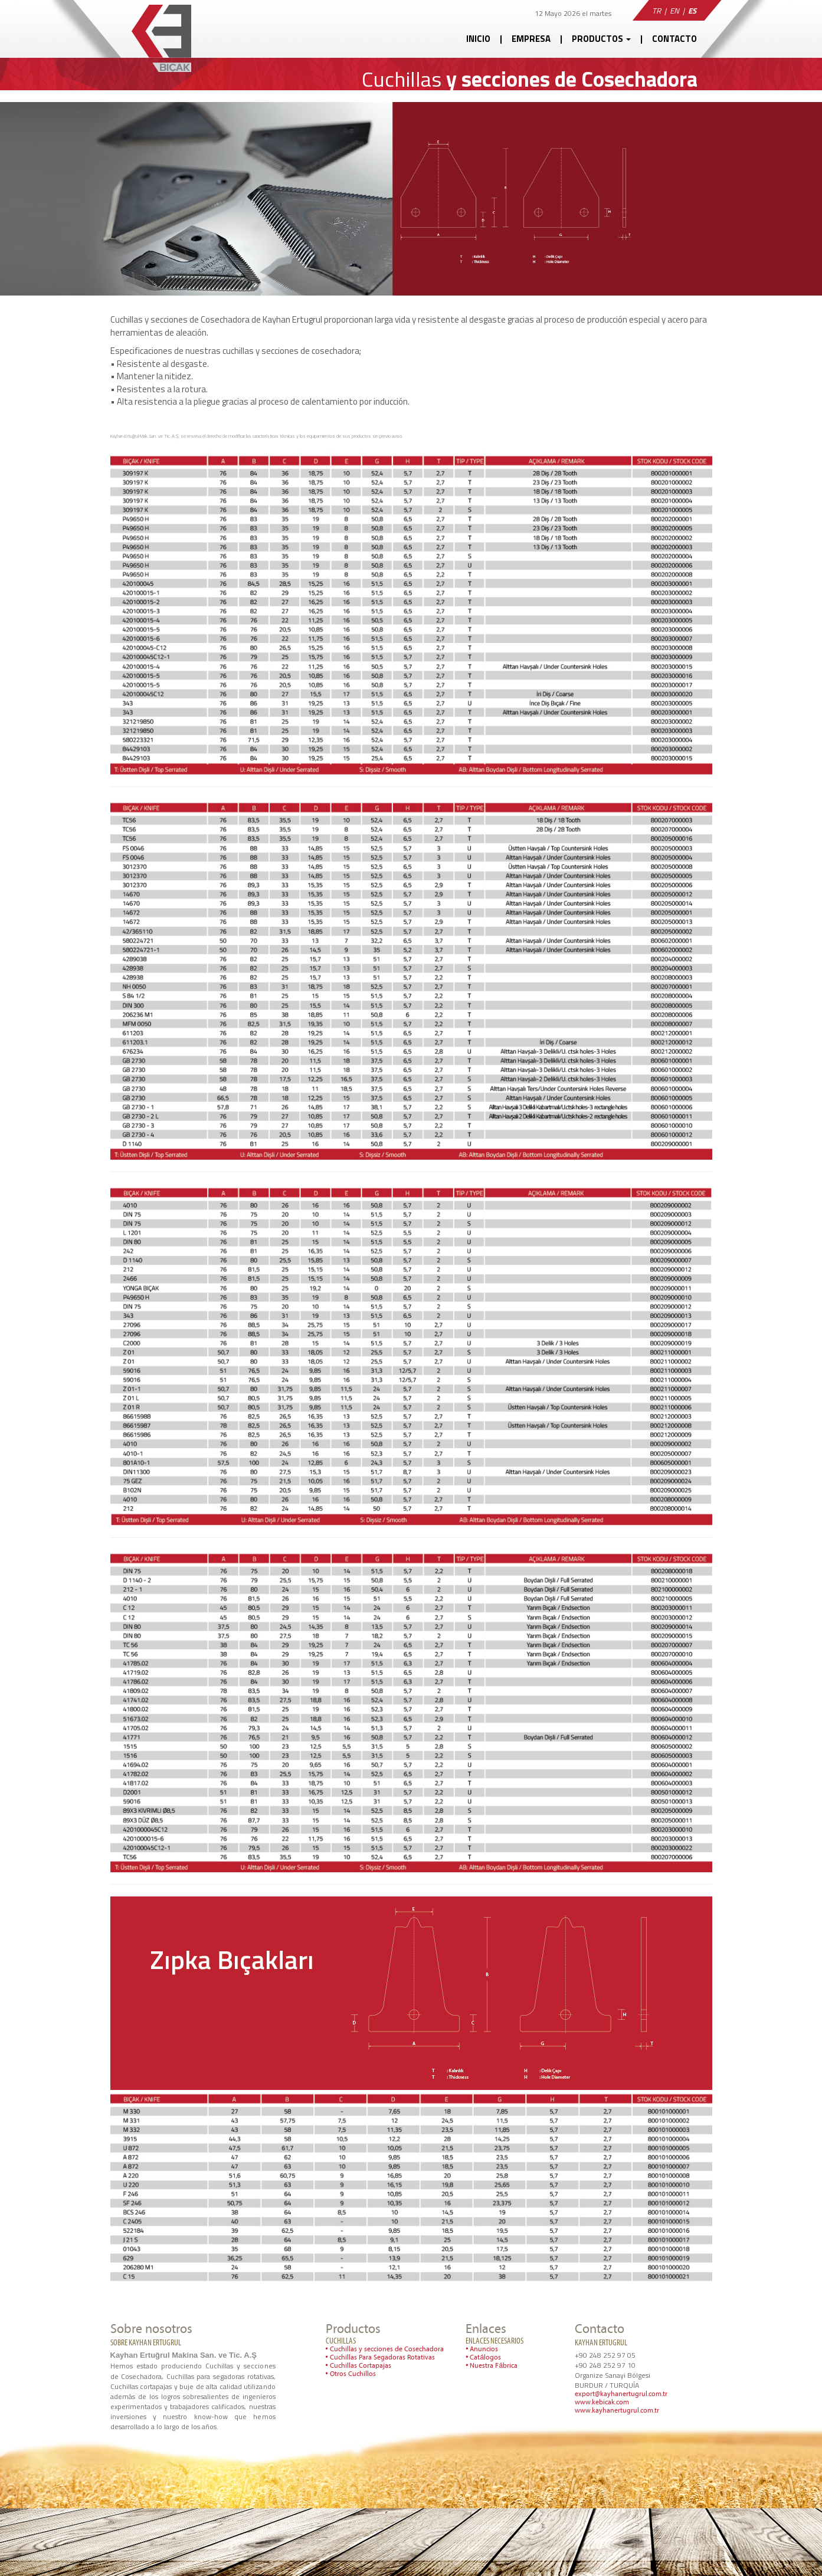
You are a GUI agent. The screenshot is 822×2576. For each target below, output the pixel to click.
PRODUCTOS (601, 38)
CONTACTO (674, 38)
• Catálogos (483, 2357)
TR (656, 11)
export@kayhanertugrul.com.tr (621, 2394)
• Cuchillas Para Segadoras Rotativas (380, 2357)
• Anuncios (482, 2349)
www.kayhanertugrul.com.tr (617, 2410)
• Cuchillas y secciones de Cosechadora (385, 2349)
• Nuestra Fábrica (492, 2366)
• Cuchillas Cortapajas (358, 2366)
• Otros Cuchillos (351, 2374)
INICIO (478, 38)
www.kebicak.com (602, 2402)
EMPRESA (531, 38)
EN (674, 11)
